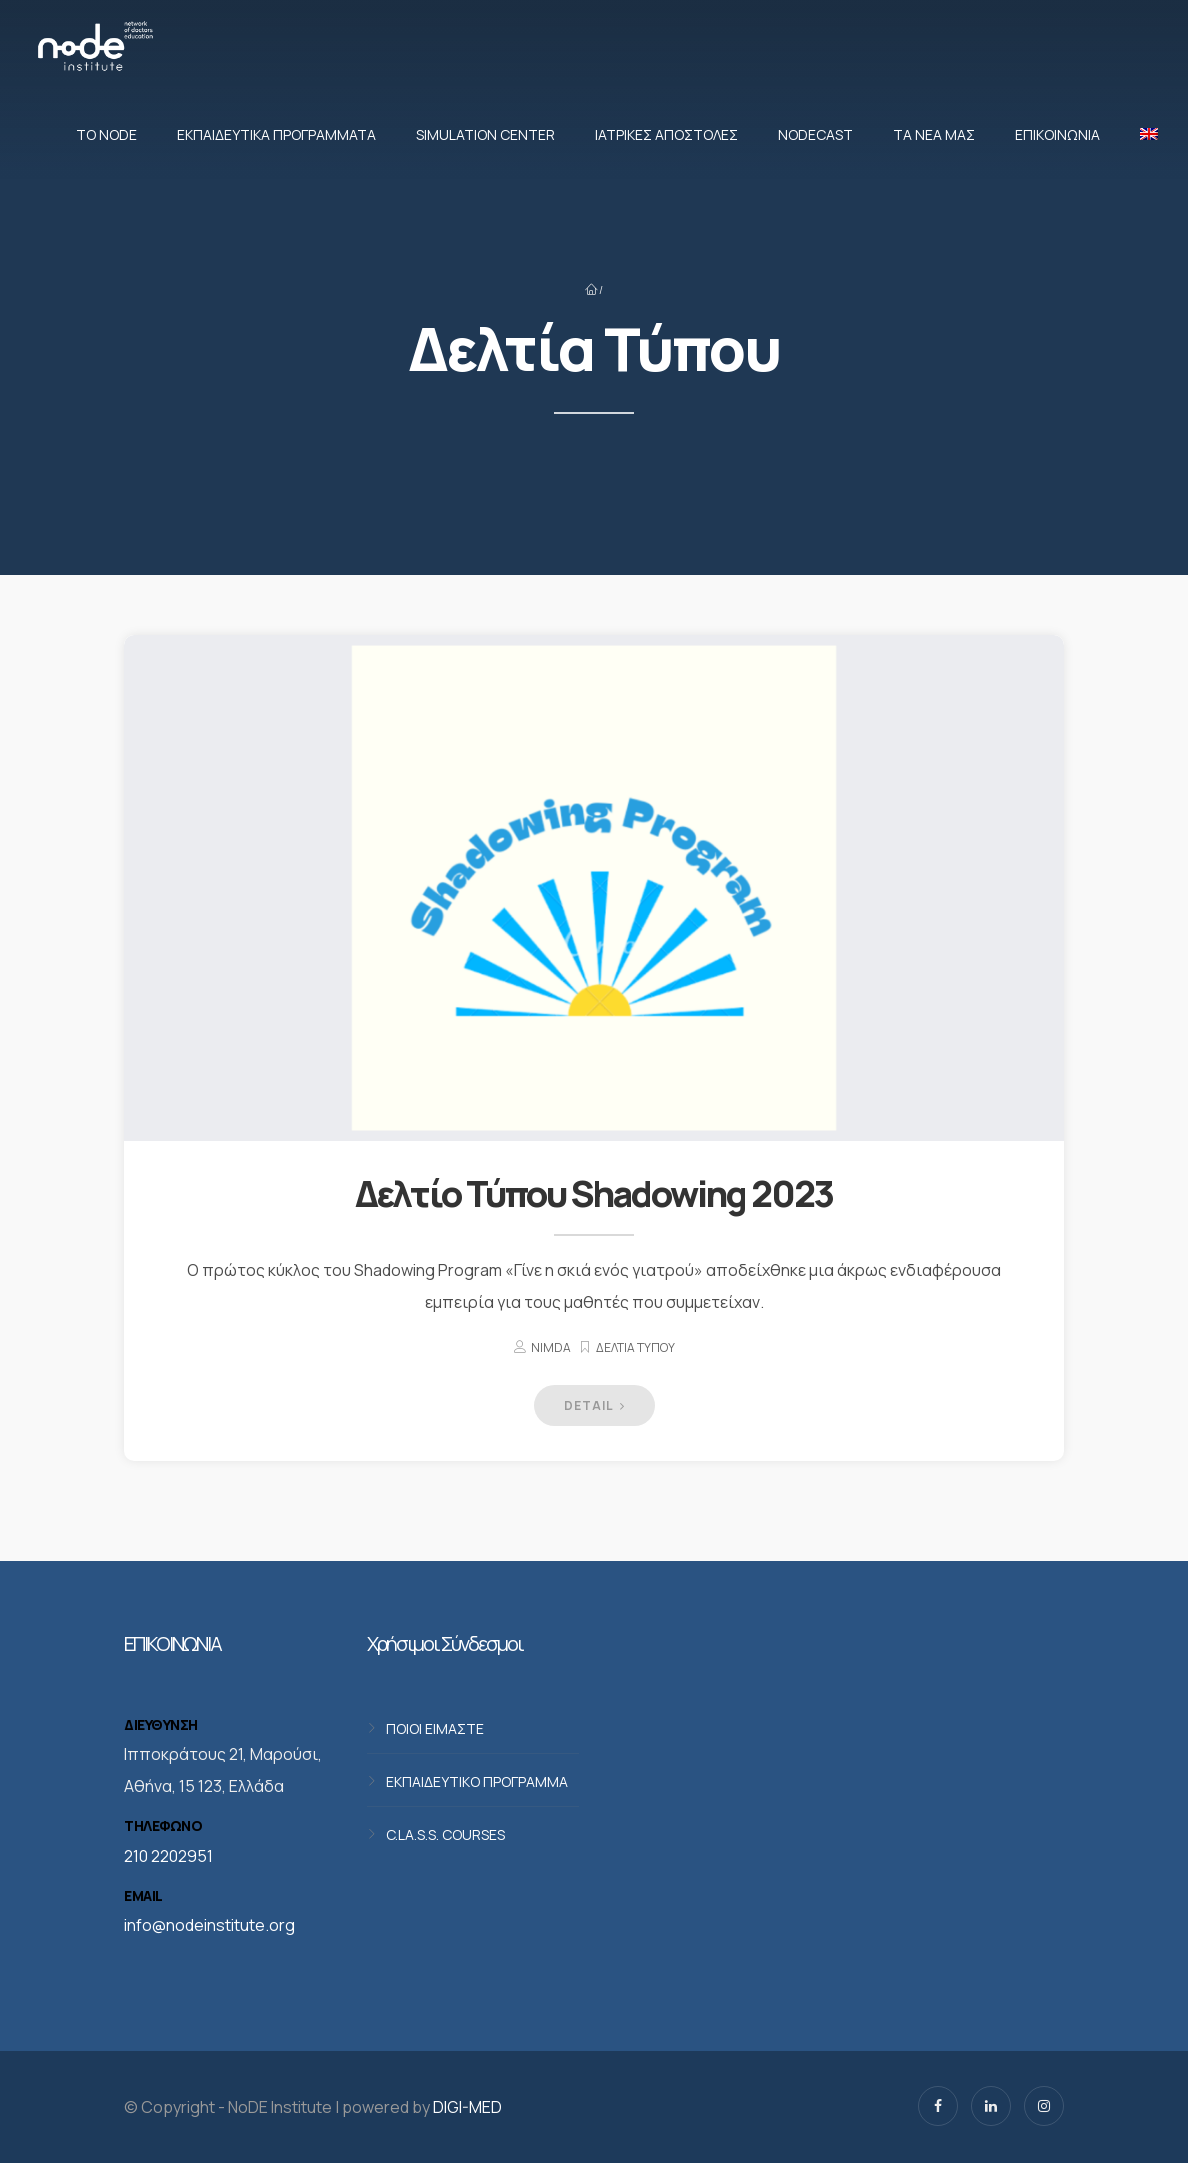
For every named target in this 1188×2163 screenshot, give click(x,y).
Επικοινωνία (1057, 134)
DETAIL (594, 1405)
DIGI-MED (467, 2107)
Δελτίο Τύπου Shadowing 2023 (594, 1193)
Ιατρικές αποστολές (666, 134)
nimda (551, 1347)
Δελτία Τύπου (635, 1347)
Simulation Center (485, 134)
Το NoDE (106, 134)
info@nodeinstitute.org (209, 1925)
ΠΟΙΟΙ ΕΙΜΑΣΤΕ (435, 1727)
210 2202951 (168, 1856)
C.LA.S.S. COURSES (445, 1833)
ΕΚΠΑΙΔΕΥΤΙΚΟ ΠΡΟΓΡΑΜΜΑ (477, 1780)
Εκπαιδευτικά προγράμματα (276, 134)
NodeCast (815, 134)
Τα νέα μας (934, 134)
